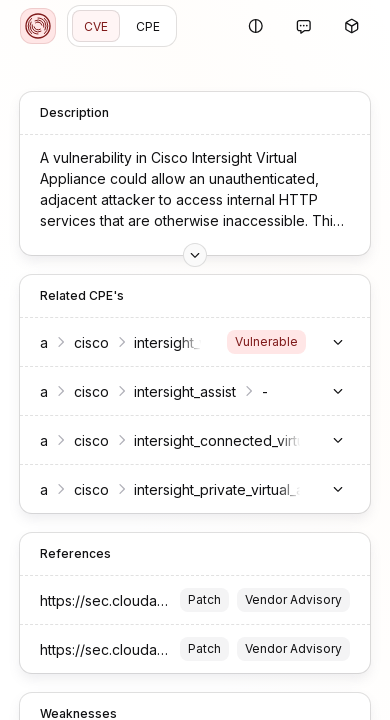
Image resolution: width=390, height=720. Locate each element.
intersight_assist (185, 391)
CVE (96, 26)
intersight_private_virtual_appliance (247, 489)
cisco (91, 342)
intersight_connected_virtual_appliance (260, 440)
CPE (148, 26)
